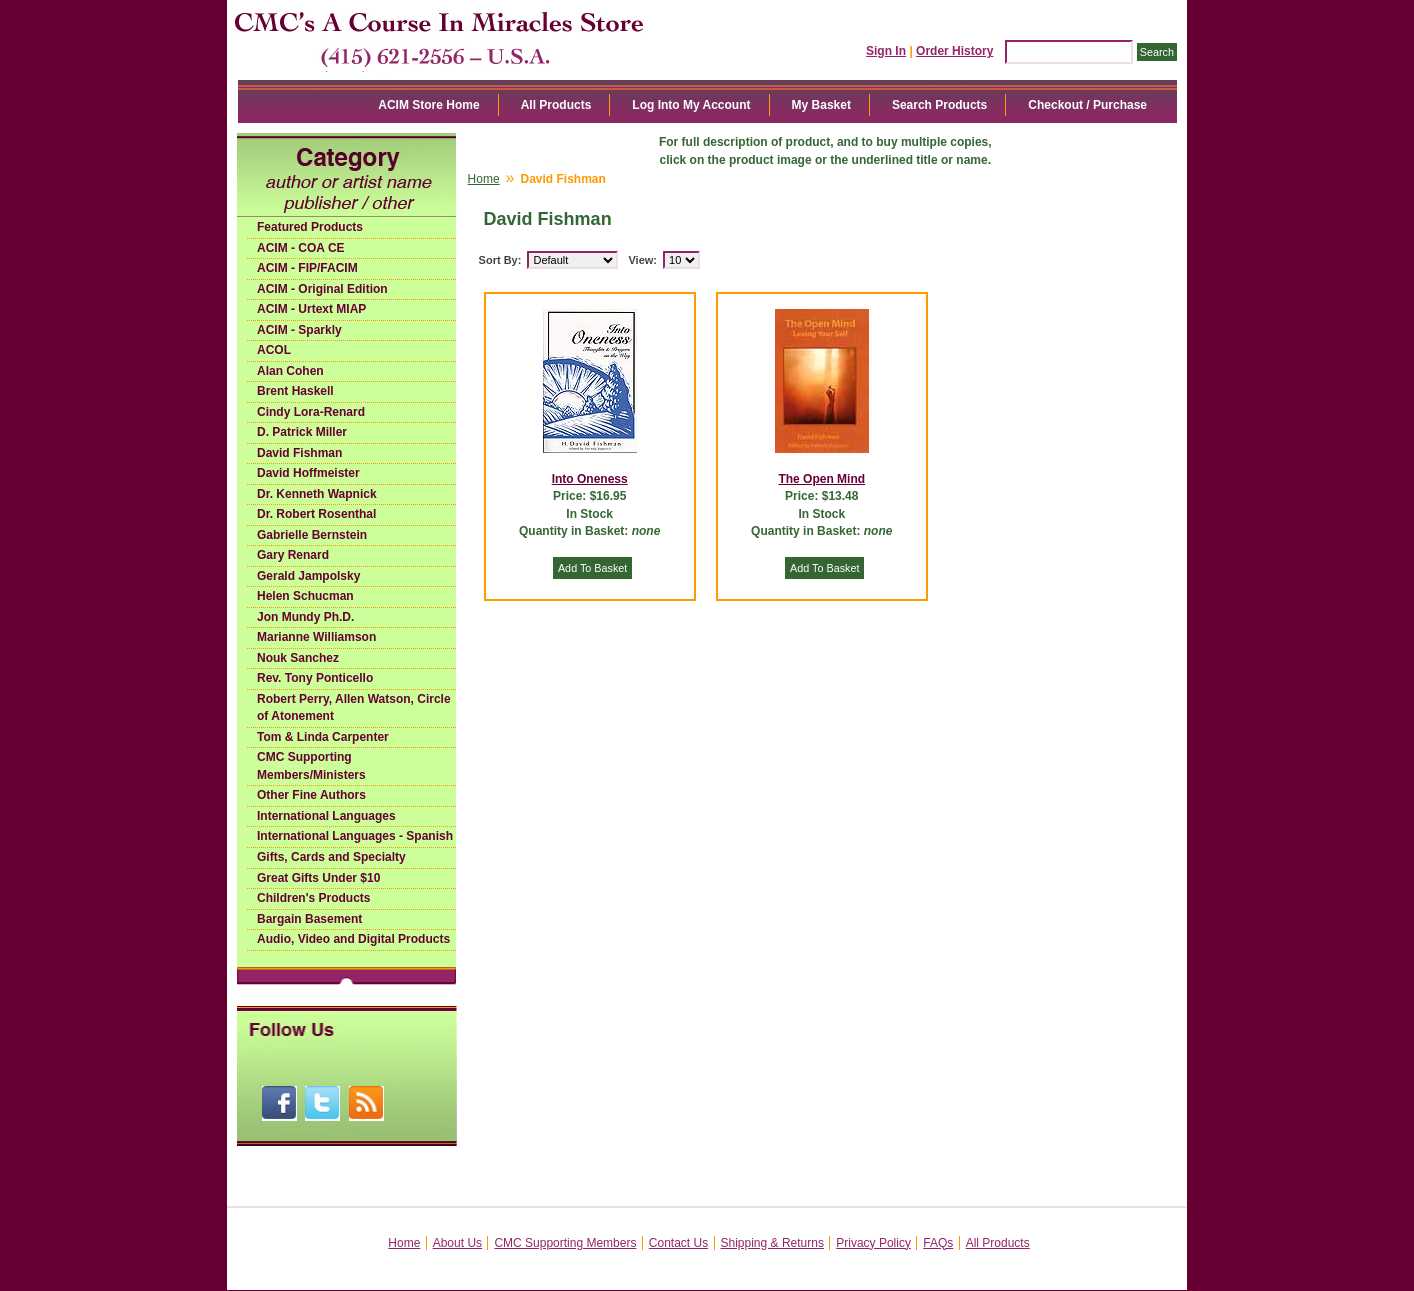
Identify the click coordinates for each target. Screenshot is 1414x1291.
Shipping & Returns (772, 1243)
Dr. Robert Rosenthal (316, 514)
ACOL (274, 350)
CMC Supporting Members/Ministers (311, 766)
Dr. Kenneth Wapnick (317, 494)
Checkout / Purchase (1087, 105)
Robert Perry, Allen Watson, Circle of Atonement (354, 708)
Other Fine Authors (311, 795)
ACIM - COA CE (301, 248)
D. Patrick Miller (302, 432)
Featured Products (310, 227)
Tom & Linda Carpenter (323, 737)
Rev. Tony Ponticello (315, 678)
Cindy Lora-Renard (311, 412)
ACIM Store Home (428, 105)
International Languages (326, 816)
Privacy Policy (873, 1243)
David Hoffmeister (308, 473)
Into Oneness (590, 479)
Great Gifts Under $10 (318, 878)
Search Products (939, 105)
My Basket (821, 105)
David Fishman (299, 453)
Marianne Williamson (316, 637)
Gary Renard (293, 555)
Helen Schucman (305, 596)
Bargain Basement (309, 919)
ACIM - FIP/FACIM (307, 268)
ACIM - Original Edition (322, 289)
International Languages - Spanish (355, 836)
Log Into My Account (691, 105)
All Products (556, 105)
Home (484, 179)
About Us (457, 1243)
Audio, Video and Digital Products (353, 939)
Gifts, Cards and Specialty (331, 857)
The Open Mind (821, 479)
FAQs (938, 1243)
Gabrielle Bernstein (312, 535)
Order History (954, 51)
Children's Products (314, 898)
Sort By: (500, 260)
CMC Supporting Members (565, 1243)
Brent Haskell (295, 391)
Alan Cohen (290, 371)
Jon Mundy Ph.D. (305, 617)
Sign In (886, 51)
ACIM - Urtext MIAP (311, 309)
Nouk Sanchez (298, 658)
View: (642, 260)
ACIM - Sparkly (299, 330)
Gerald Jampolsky (308, 576)
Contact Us (678, 1243)
